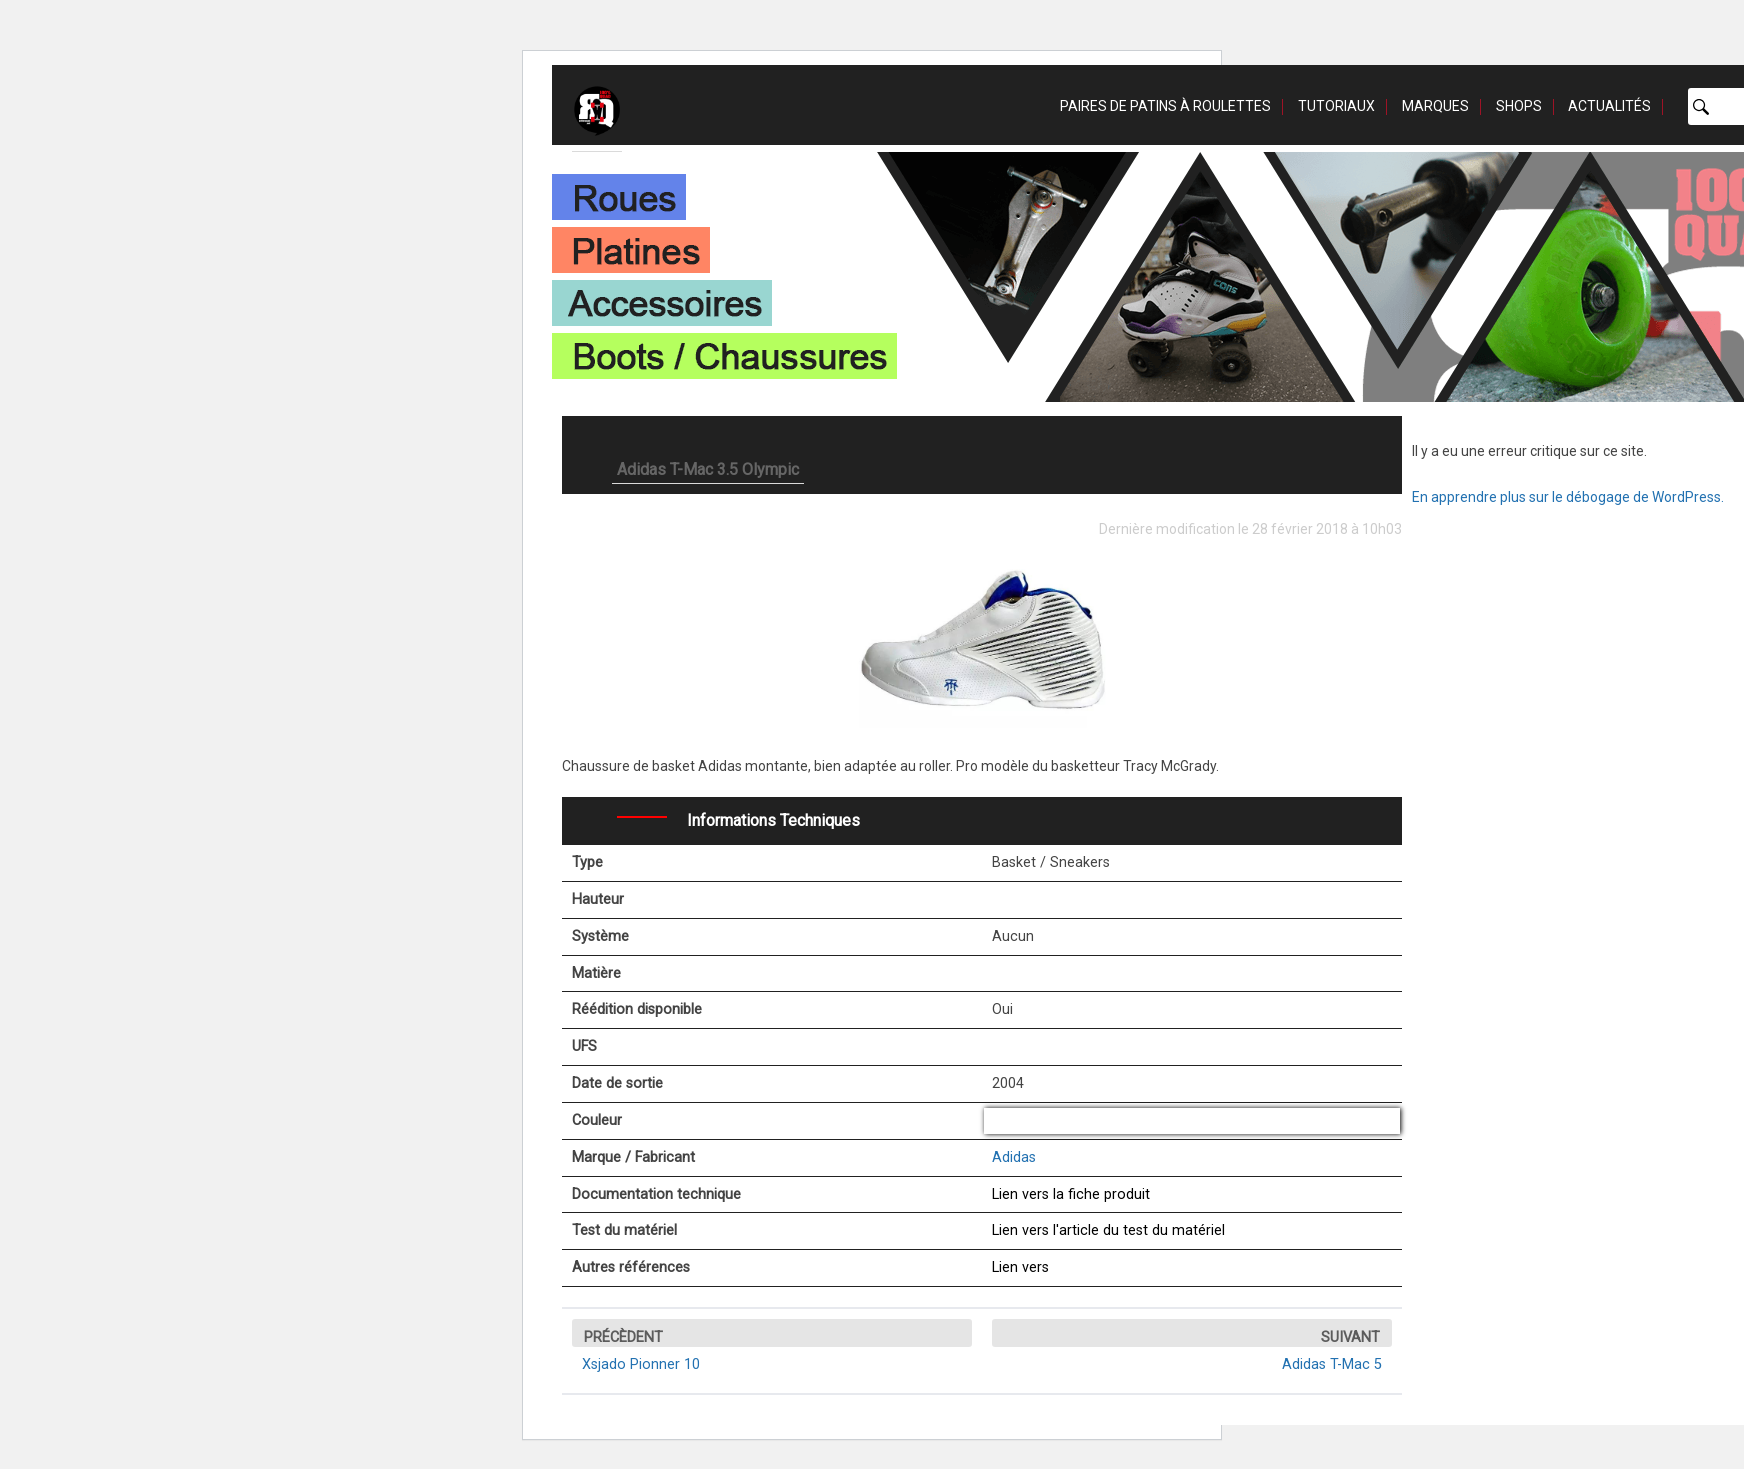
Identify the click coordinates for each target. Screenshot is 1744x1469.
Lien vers (1020, 1267)
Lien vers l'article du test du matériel (1108, 1230)
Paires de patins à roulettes (1165, 106)
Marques (1435, 106)
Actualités (1609, 106)
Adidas (1014, 1157)
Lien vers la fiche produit (1071, 1194)
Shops (1519, 106)
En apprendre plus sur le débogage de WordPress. (1568, 497)
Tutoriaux (1336, 106)
